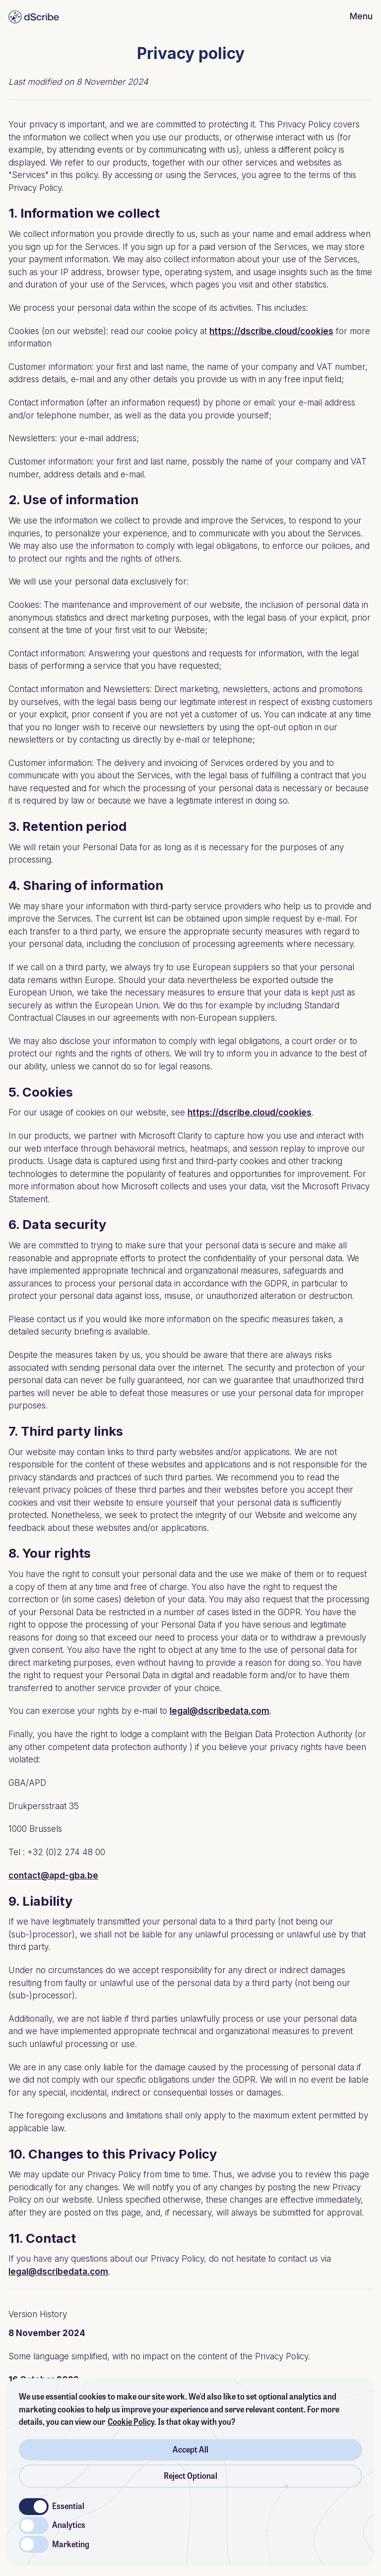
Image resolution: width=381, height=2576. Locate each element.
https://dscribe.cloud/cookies (271, 331)
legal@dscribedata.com (219, 1711)
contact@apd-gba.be (53, 1875)
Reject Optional (190, 2476)
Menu (361, 16)
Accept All (190, 2450)
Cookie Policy (131, 2422)
